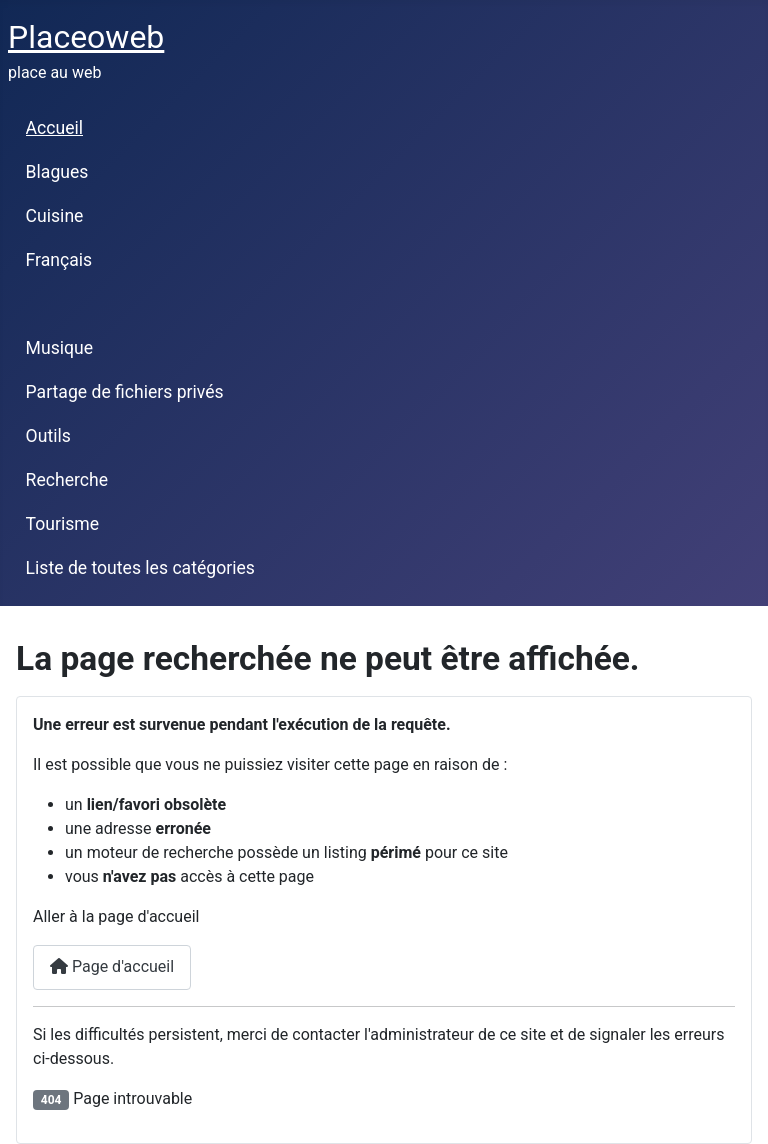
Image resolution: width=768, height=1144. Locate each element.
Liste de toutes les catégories (140, 568)
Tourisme (62, 524)
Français (59, 260)
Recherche (67, 480)
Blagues (57, 172)
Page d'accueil (112, 966)
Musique (59, 348)
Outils (48, 436)
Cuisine (55, 216)
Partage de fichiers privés (125, 392)
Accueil (54, 128)
